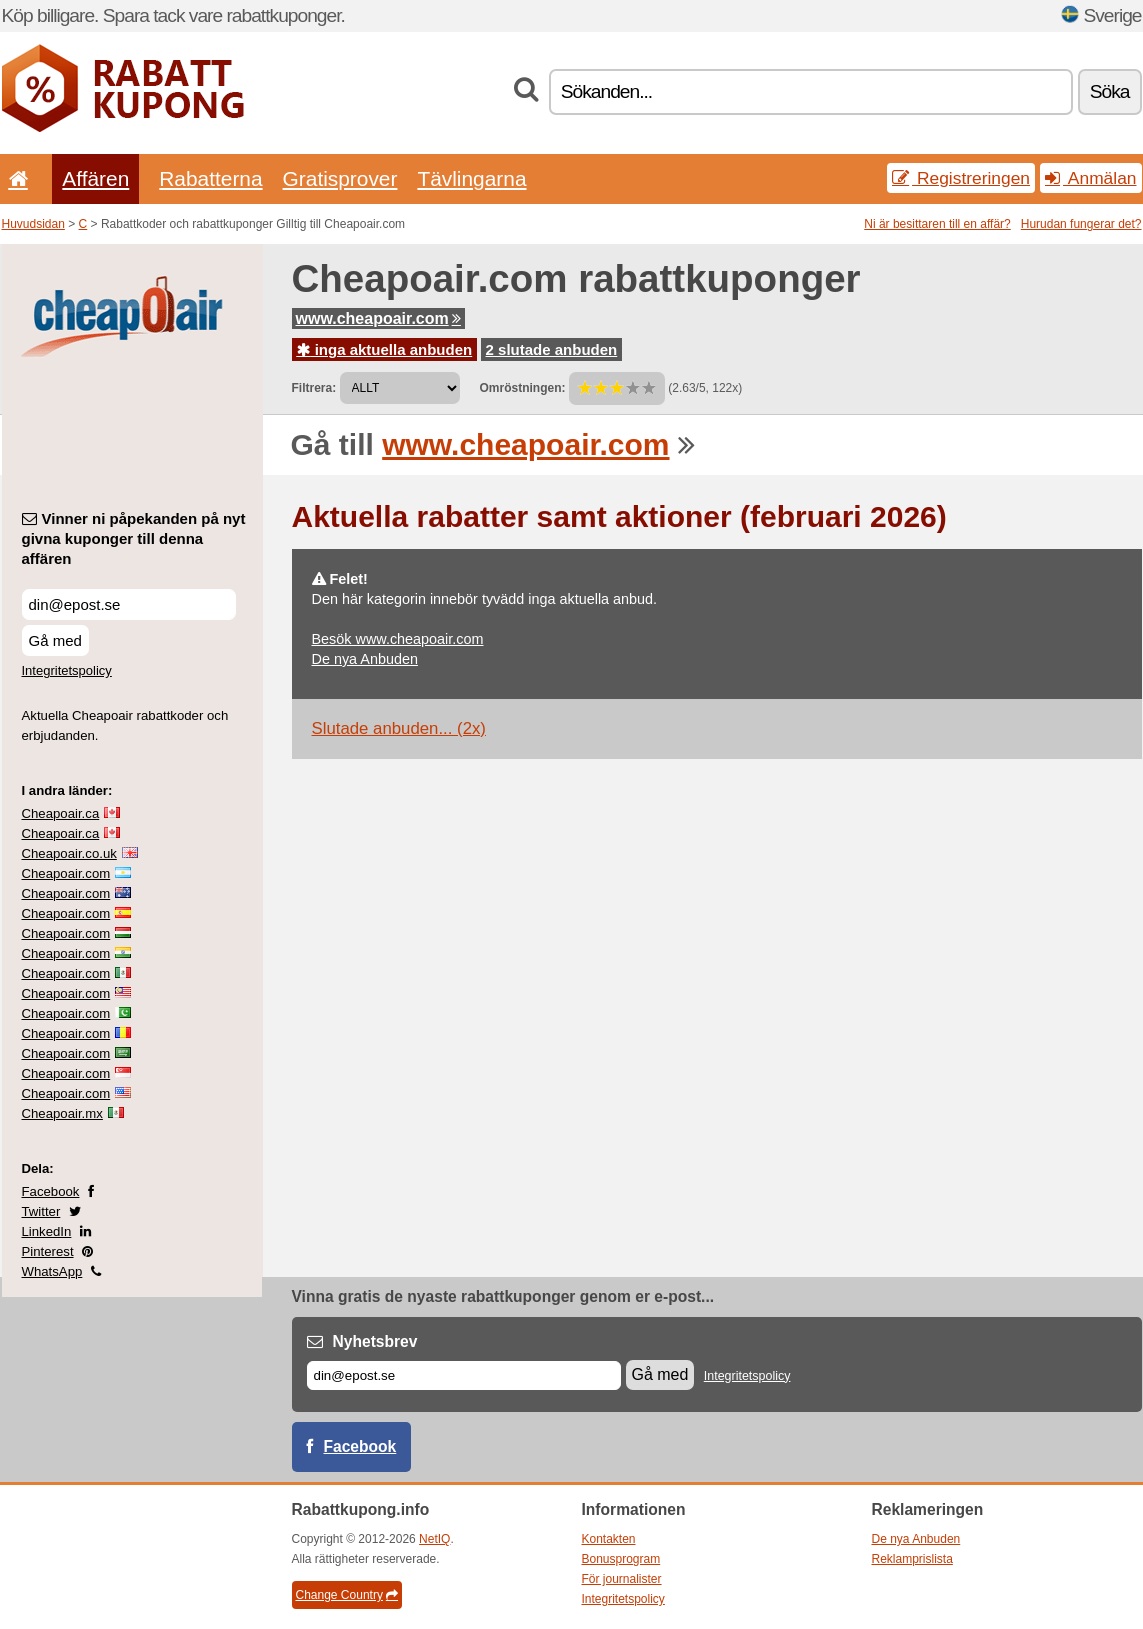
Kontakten (609, 1539)
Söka (1110, 91)
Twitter (41, 1211)
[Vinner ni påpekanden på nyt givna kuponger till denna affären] (129, 604)
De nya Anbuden (365, 659)
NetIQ (434, 1539)
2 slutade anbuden (552, 349)
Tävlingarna (471, 178)
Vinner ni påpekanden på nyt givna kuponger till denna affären (134, 538)
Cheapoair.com (66, 873)
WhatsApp (52, 1271)
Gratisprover (340, 178)
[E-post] (464, 1375)
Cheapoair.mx (62, 1113)
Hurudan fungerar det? (1081, 224)
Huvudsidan (33, 224)
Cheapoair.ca (61, 813)
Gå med (55, 640)
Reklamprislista (912, 1559)
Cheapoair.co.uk (69, 853)
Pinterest (48, 1251)
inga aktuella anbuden (385, 349)
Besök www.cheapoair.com (398, 639)
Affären (95, 178)
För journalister (622, 1579)
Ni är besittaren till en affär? (937, 224)
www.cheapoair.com (378, 318)
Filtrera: (314, 388)
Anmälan (1090, 178)
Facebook (51, 1191)
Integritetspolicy (67, 670)
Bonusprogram (621, 1559)
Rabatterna (210, 178)
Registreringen (961, 178)
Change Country (347, 1595)
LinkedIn (47, 1231)
